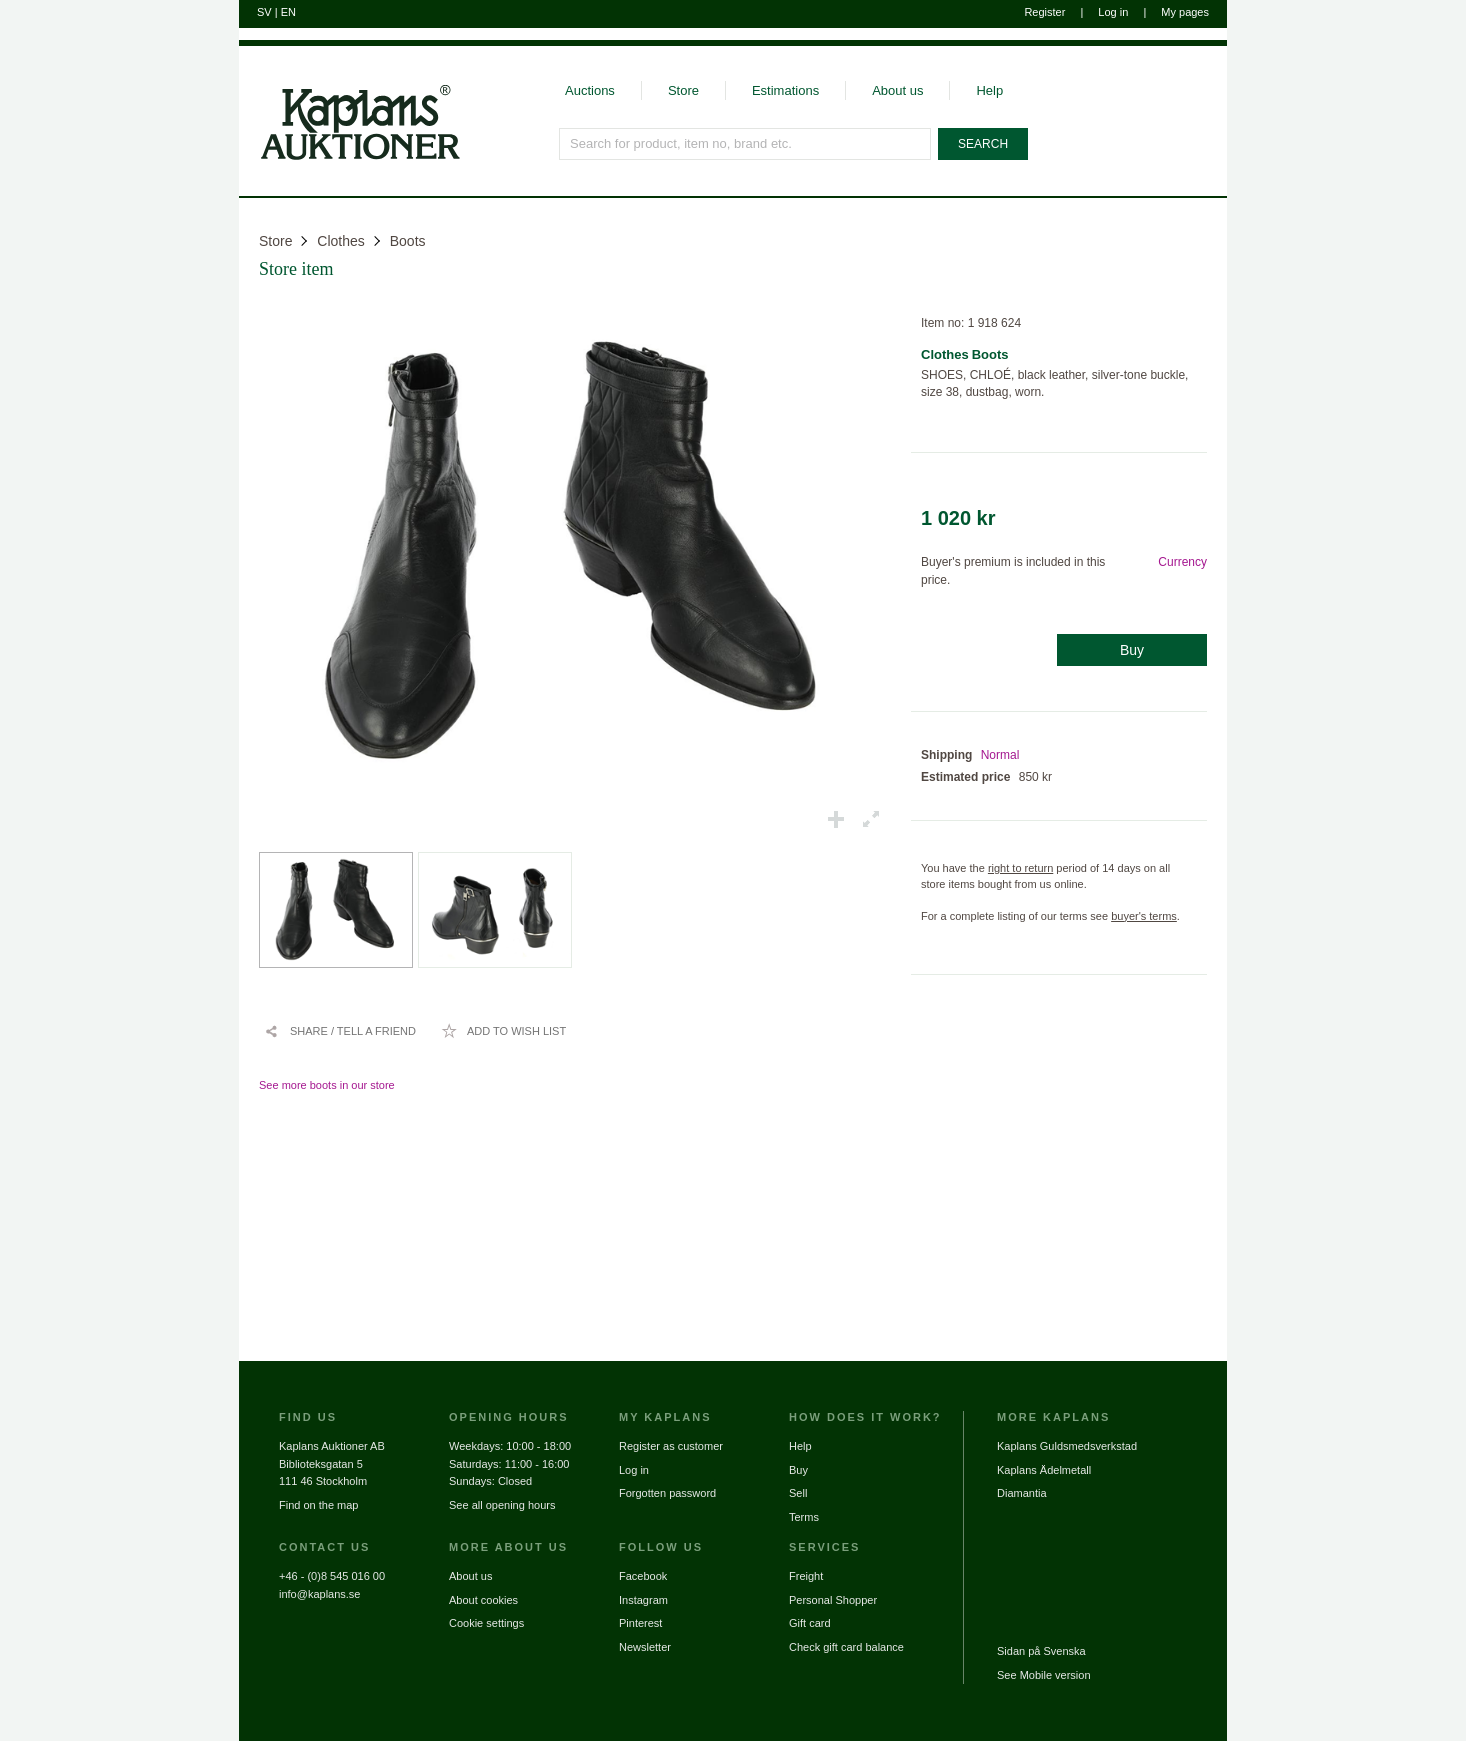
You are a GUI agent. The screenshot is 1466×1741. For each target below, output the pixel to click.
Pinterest (640, 1623)
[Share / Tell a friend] (340, 1031)
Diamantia (1022, 1493)
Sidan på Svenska (1041, 1651)
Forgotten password (667, 1493)
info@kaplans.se (320, 1594)
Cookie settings (486, 1623)
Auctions (590, 90)
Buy (1132, 650)
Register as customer (671, 1446)
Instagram (643, 1600)
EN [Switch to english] (288, 12)
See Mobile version (1044, 1675)
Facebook (643, 1576)
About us (897, 90)
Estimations (785, 90)
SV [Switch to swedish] (264, 12)
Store (683, 90)
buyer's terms (1144, 916)
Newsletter (645, 1647)
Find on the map (319, 1505)
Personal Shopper (833, 1600)
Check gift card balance (846, 1647)
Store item (296, 269)
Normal (1000, 755)
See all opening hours (502, 1505)
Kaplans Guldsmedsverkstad (1067, 1446)
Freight (806, 1576)
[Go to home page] (349, 158)
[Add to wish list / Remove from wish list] (503, 1031)
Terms (804, 1517)
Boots (408, 241)
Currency (1182, 562)
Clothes (340, 241)
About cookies (483, 1600)
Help (989, 90)
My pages (1185, 12)
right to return (1020, 868)
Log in (1113, 12)
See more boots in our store (327, 1085)
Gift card (810, 1623)
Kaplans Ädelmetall (1044, 1470)
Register (1044, 12)
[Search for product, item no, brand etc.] (745, 144)
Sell (798, 1493)
